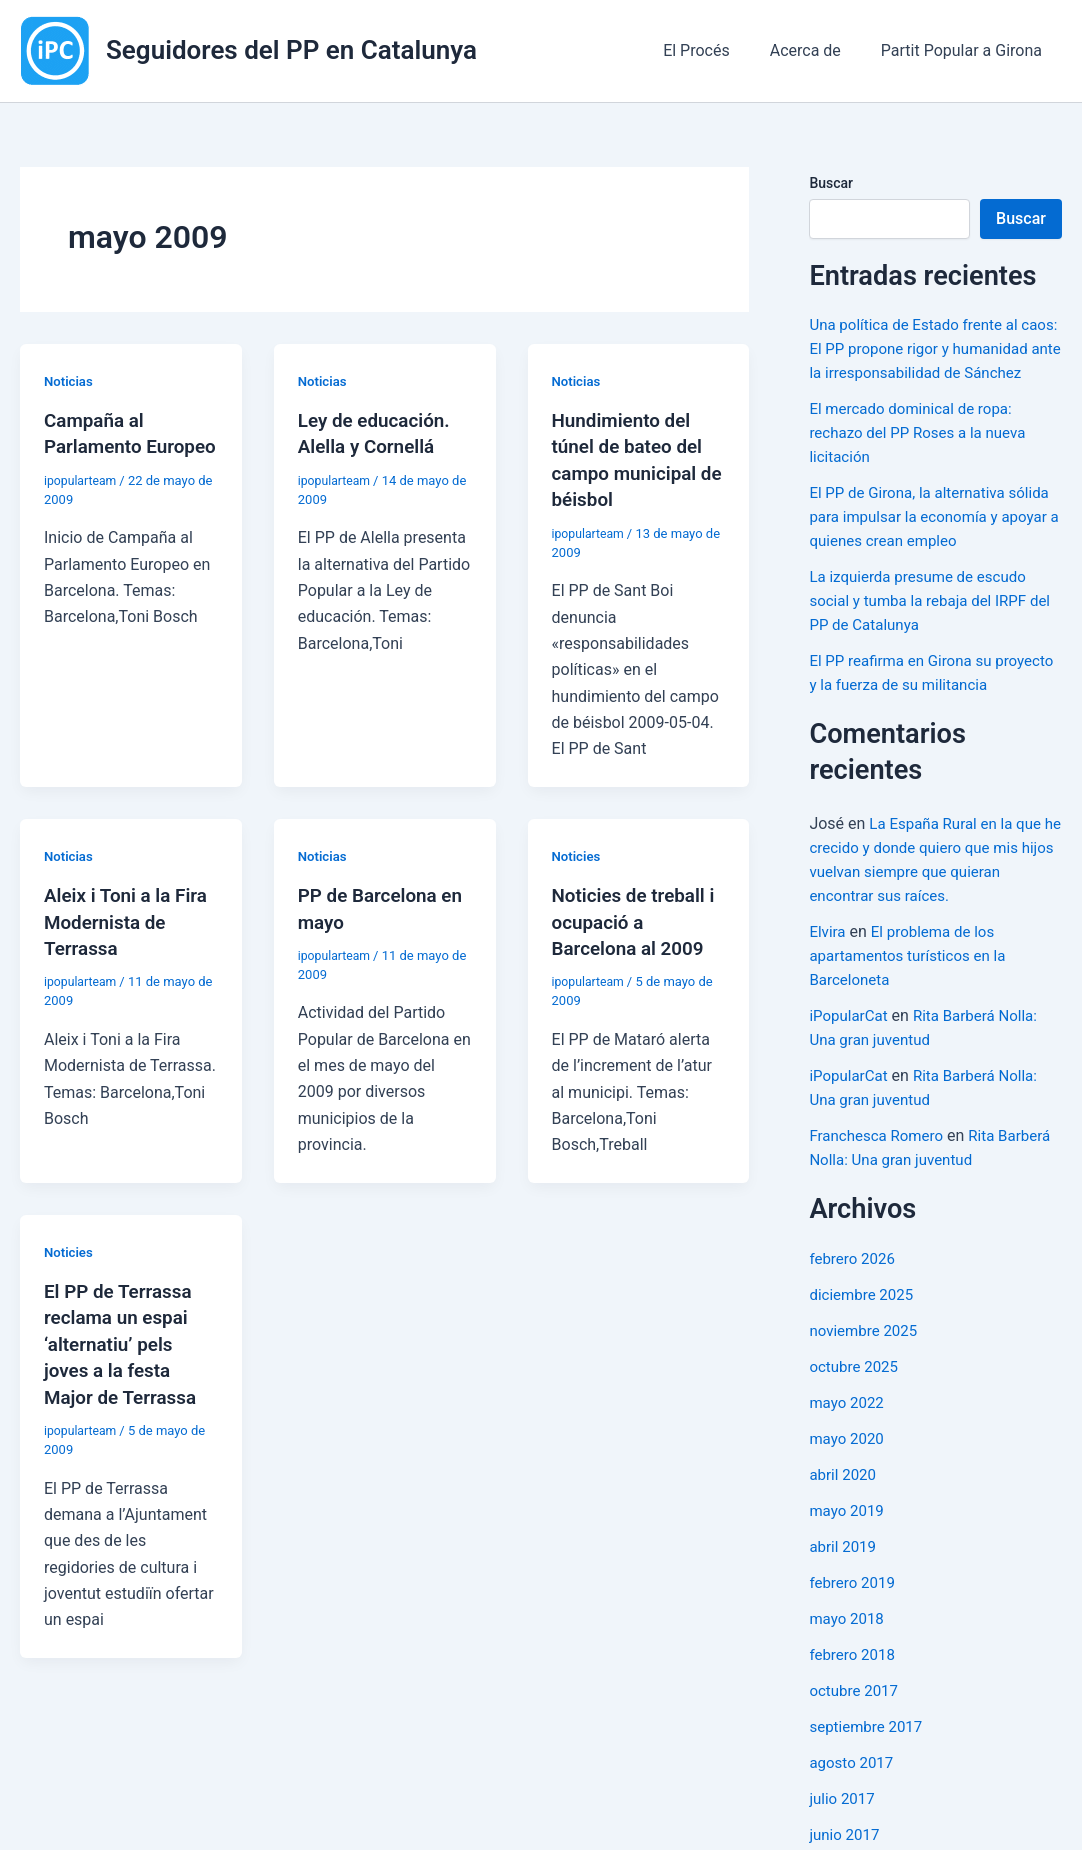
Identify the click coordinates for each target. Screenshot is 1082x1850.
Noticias (70, 381)
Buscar (831, 183)
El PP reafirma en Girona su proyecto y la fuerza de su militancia (906, 708)
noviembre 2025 (866, 1378)
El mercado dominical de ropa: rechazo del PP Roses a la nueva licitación (924, 456)
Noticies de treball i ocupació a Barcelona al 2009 (638, 919)
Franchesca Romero (880, 1183)
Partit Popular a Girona (965, 50)
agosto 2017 (853, 1810)
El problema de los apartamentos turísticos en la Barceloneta (913, 1003)
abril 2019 (844, 1594)
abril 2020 (844, 1522)
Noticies (578, 854)
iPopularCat (850, 1063)
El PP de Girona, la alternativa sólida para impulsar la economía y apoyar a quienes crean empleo (932, 540)
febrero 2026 (854, 1306)
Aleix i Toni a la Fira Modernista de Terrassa (130, 919)
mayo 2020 (848, 1486)
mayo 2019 (848, 1558)
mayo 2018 (848, 1666)
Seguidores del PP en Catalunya (291, 50)
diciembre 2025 (864, 1342)
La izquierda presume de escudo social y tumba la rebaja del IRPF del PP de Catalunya (924, 624)
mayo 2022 (848, 1450)
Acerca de (817, 50)
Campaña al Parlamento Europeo (97, 446)
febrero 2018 (854, 1702)
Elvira (828, 979)
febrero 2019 (854, 1630)
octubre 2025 (856, 1414)
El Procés (716, 50)
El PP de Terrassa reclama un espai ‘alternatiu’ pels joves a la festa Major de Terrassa (125, 1340)
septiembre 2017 (869, 1774)
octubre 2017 (856, 1738)
